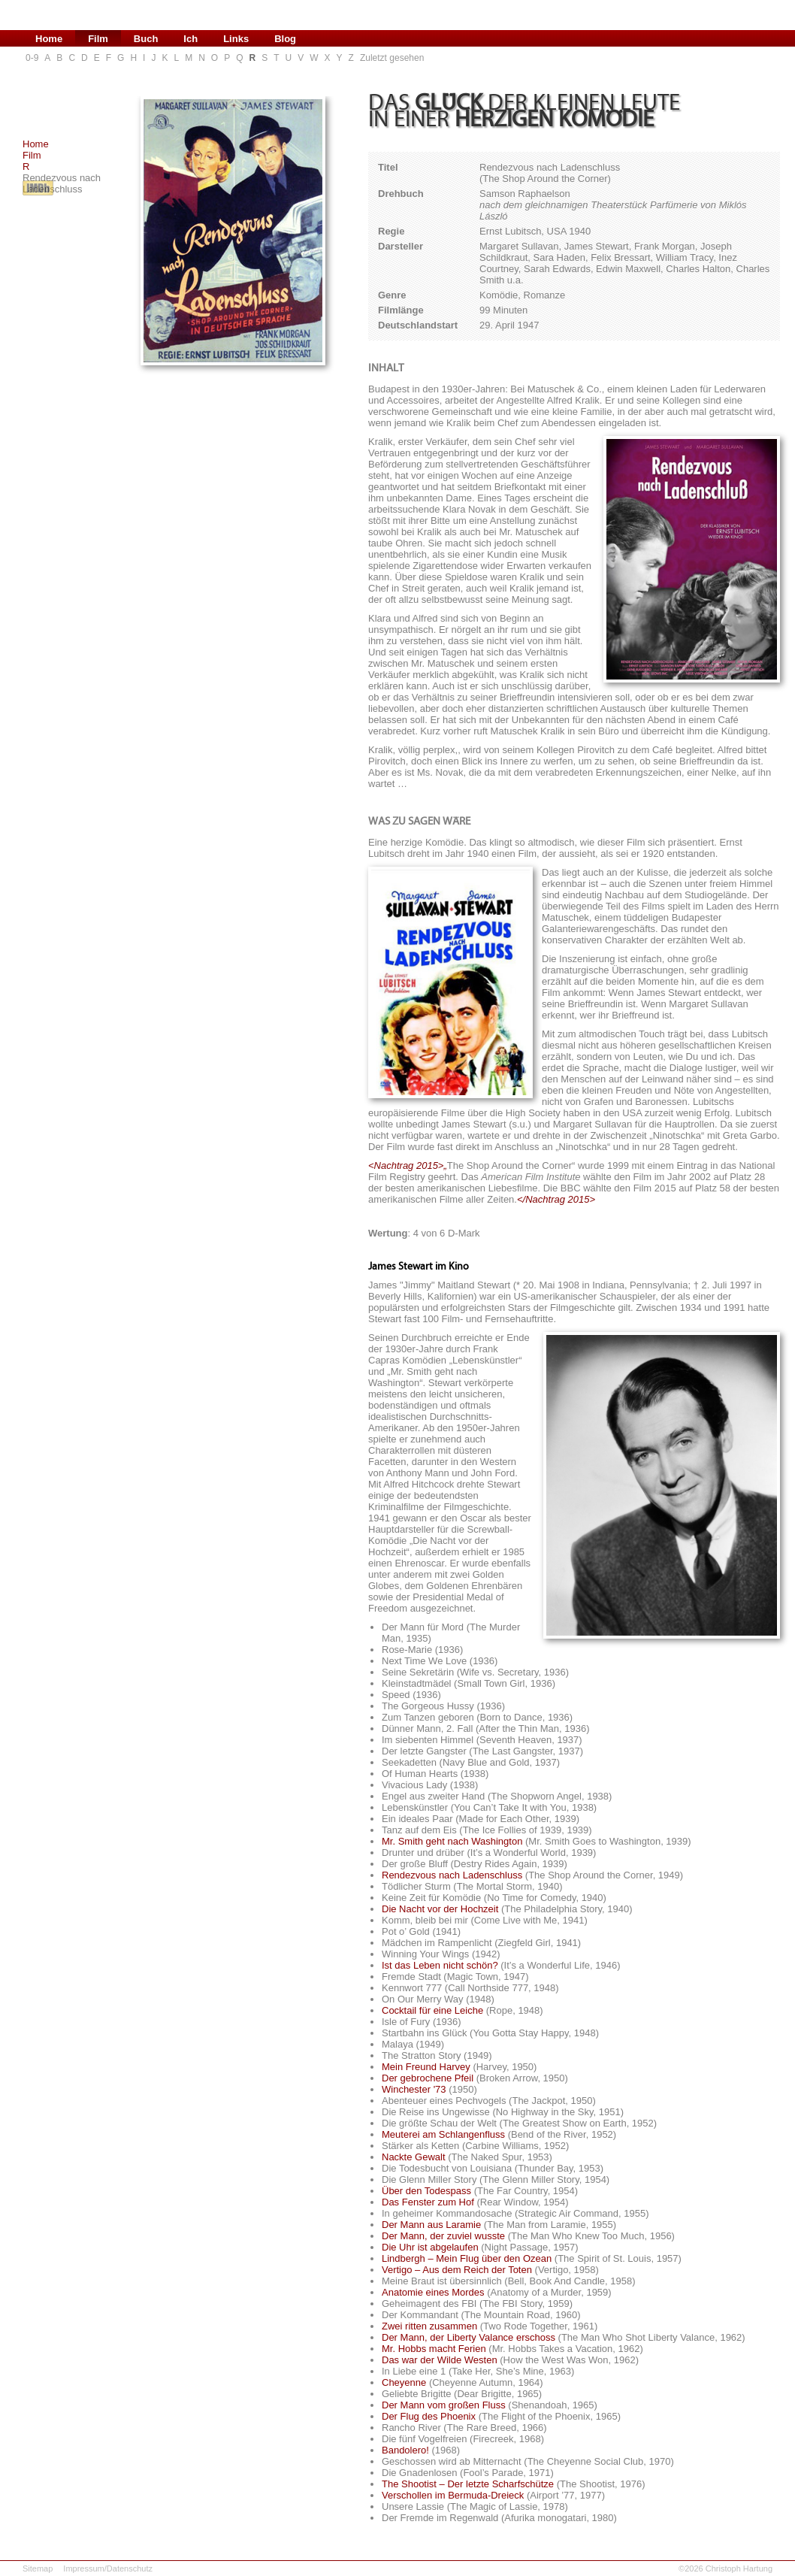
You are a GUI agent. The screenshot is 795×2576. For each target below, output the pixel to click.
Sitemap (38, 2568)
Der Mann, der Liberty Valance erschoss (468, 2337)
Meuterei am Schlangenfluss (443, 2134)
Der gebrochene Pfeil (427, 2078)
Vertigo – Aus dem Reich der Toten (457, 2269)
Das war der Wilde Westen (439, 2360)
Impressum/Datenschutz (108, 2568)
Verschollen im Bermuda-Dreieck (453, 2495)
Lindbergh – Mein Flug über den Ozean (467, 2258)
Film (32, 155)
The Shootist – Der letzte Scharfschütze (468, 2484)
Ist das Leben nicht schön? (440, 1965)
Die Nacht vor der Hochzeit (440, 1909)
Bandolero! (405, 2450)
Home (36, 144)
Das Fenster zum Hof (428, 2202)
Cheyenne (404, 2382)
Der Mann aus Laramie (431, 2224)
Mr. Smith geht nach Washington (452, 1841)
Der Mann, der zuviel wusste (443, 2236)
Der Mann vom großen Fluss (444, 2405)
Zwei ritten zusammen (429, 2326)
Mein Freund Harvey (426, 2066)
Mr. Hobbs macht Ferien (434, 2348)
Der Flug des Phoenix (429, 2416)
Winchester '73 (414, 2089)
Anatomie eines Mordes (433, 2292)
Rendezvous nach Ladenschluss (452, 1875)
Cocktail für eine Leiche (432, 2010)
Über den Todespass (426, 2190)
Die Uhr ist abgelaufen (430, 2247)
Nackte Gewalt (414, 2157)
